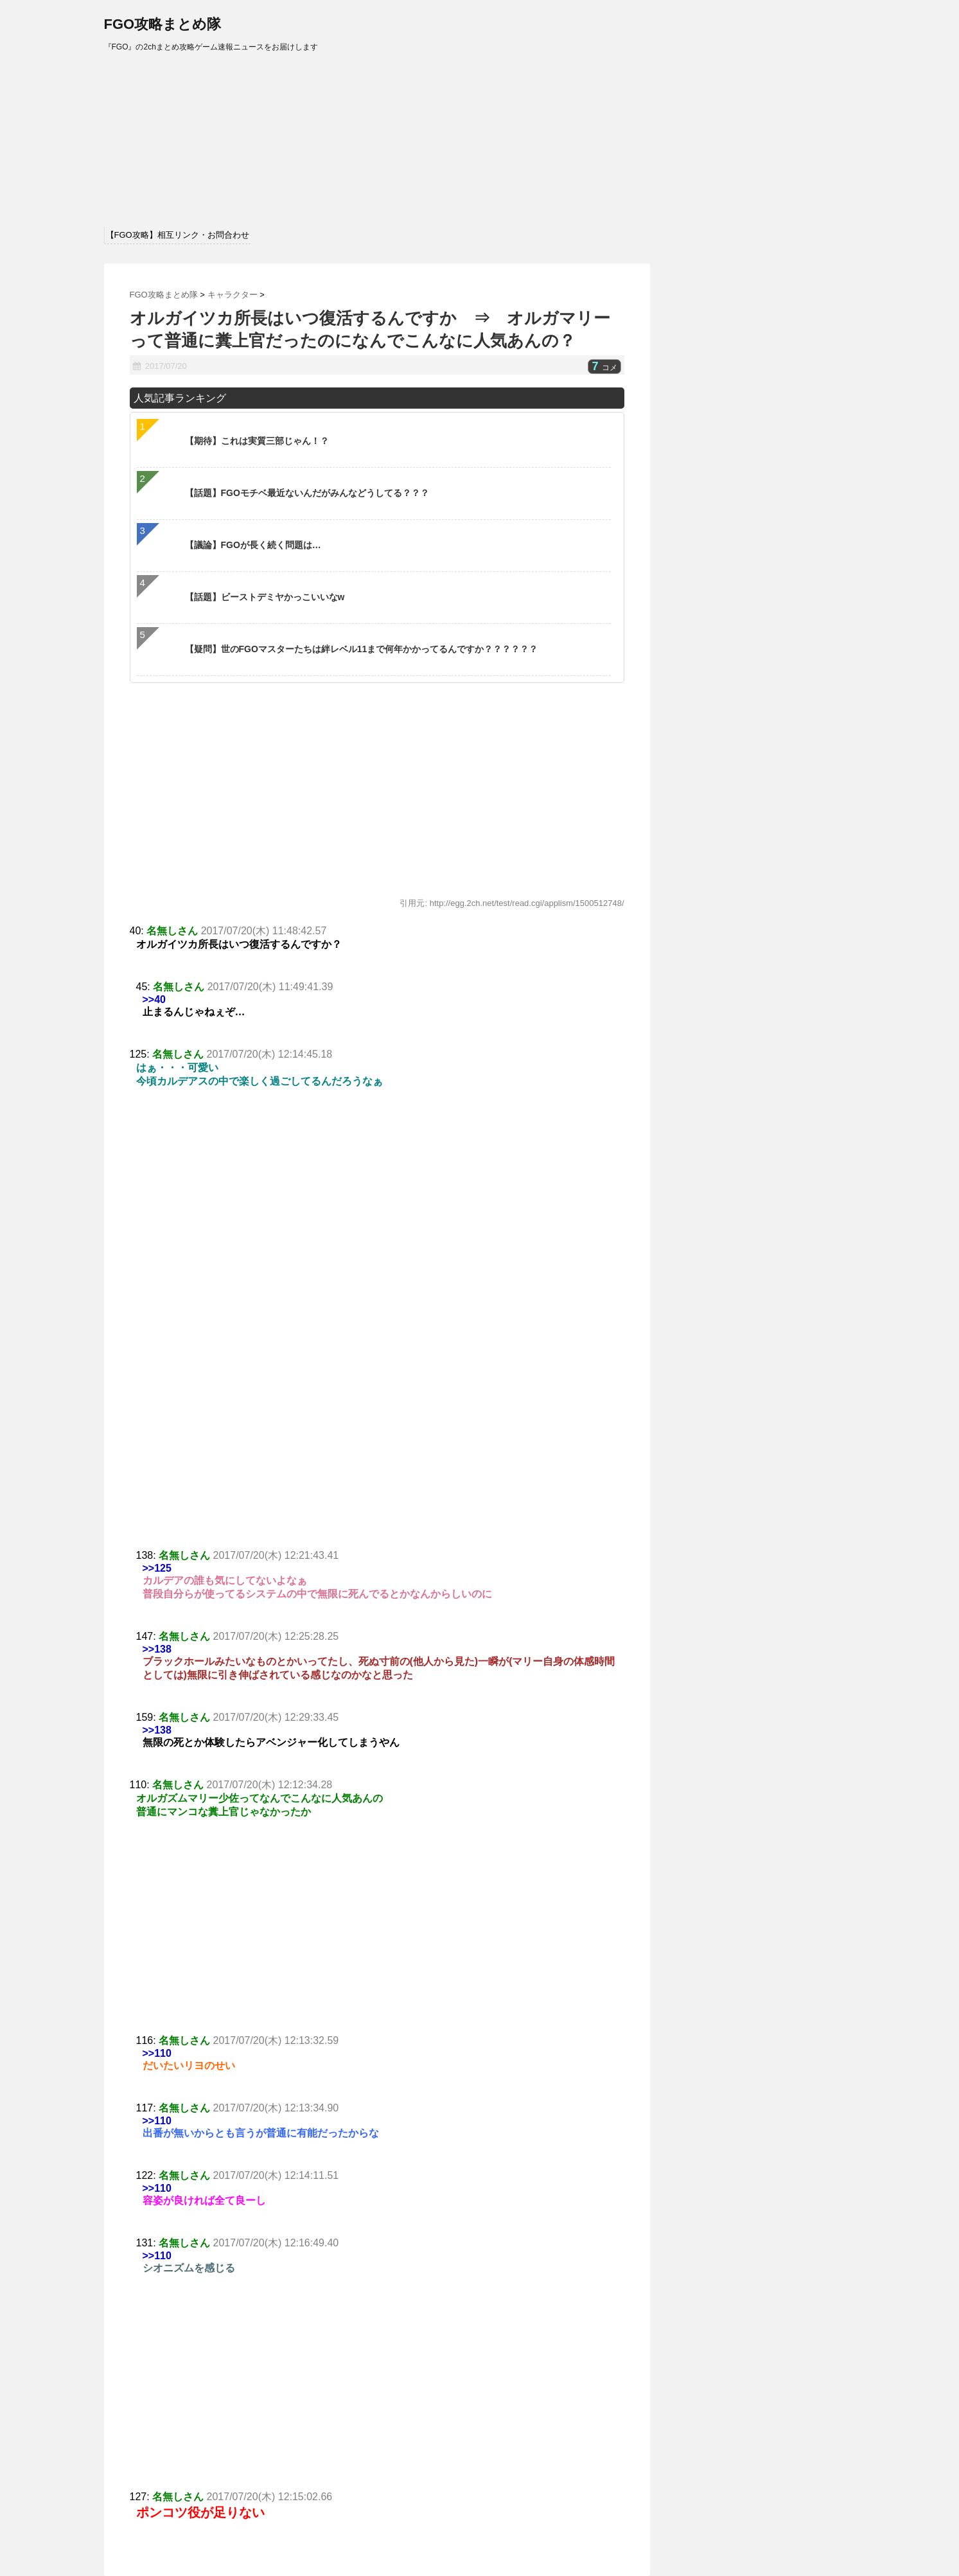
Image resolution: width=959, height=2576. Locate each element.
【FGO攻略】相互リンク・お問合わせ (177, 235)
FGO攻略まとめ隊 (163, 24)
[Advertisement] (377, 1453)
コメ (604, 367)
